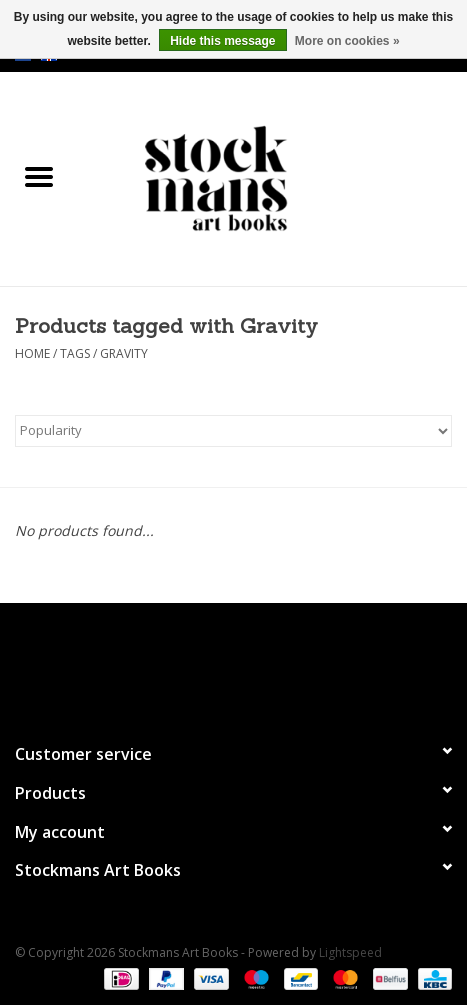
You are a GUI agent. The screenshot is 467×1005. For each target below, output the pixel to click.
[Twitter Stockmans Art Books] (234, 664)
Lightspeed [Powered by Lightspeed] (350, 952)
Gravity (124, 353)
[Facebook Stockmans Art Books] (198, 664)
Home (32, 353)
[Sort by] (233, 431)
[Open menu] (39, 176)
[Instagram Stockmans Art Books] (270, 664)
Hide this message (222, 41)
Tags (75, 353)
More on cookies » (347, 41)
